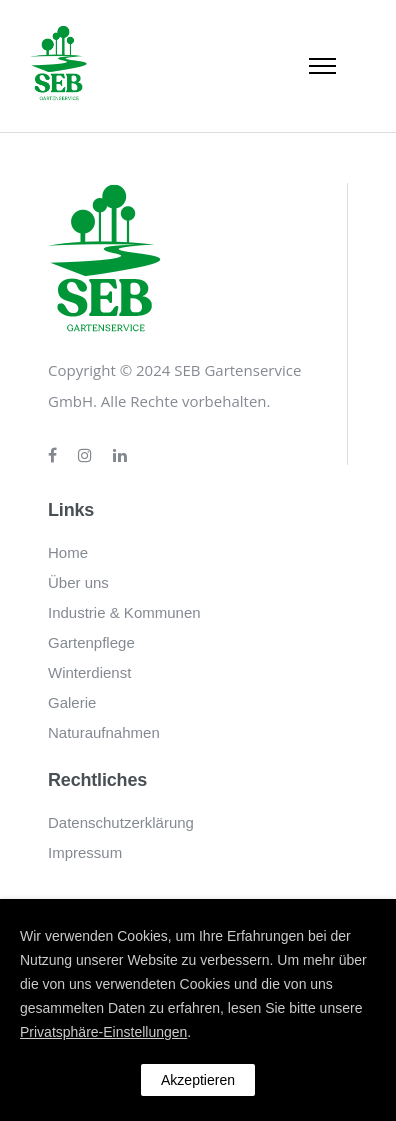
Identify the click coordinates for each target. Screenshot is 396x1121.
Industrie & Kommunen (124, 612)
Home (68, 552)
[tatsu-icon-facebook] (55, 456)
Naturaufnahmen (104, 732)
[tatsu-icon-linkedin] (120, 456)
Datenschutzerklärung (121, 822)
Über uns (78, 582)
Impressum (85, 852)
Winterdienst (89, 672)
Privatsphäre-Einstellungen (103, 1032)
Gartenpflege (91, 642)
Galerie (72, 702)
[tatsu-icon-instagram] (88, 456)
